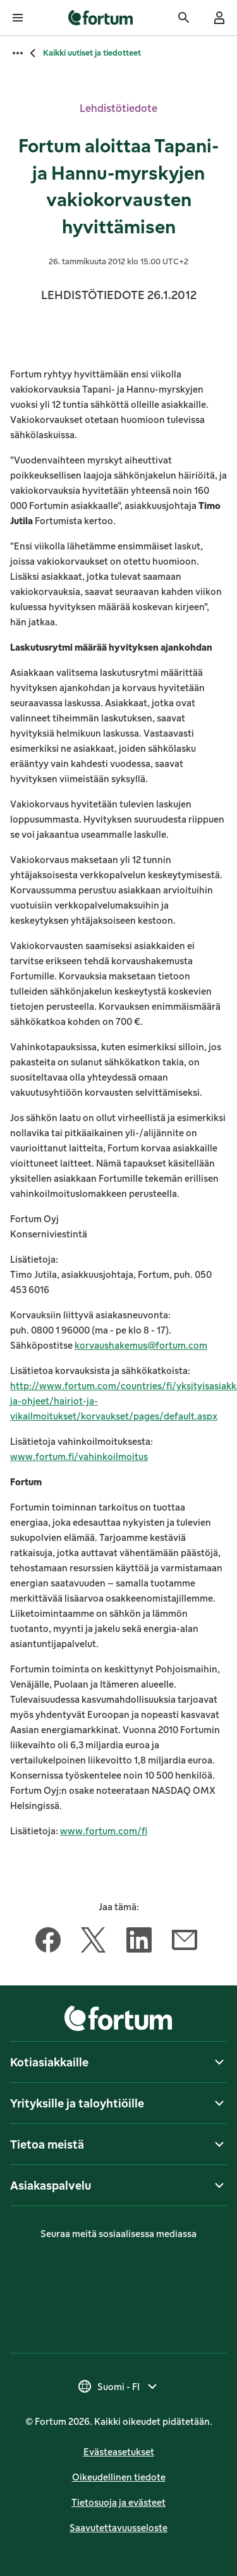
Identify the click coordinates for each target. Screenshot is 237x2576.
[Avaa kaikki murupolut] (17, 53)
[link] (101, 17)
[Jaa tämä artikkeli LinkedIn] (139, 1942)
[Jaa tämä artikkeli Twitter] (93, 1942)
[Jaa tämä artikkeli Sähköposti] (184, 1942)
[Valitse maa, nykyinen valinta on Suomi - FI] (118, 2386)
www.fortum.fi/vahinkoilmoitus (79, 1457)
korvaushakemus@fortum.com (141, 1345)
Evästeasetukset (118, 2452)
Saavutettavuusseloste (118, 2528)
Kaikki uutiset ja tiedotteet (92, 52)
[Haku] (184, 17)
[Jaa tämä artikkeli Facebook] (48, 1942)
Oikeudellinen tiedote (119, 2477)
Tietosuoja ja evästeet (118, 2502)
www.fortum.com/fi (103, 1831)
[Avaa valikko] (17, 17)
